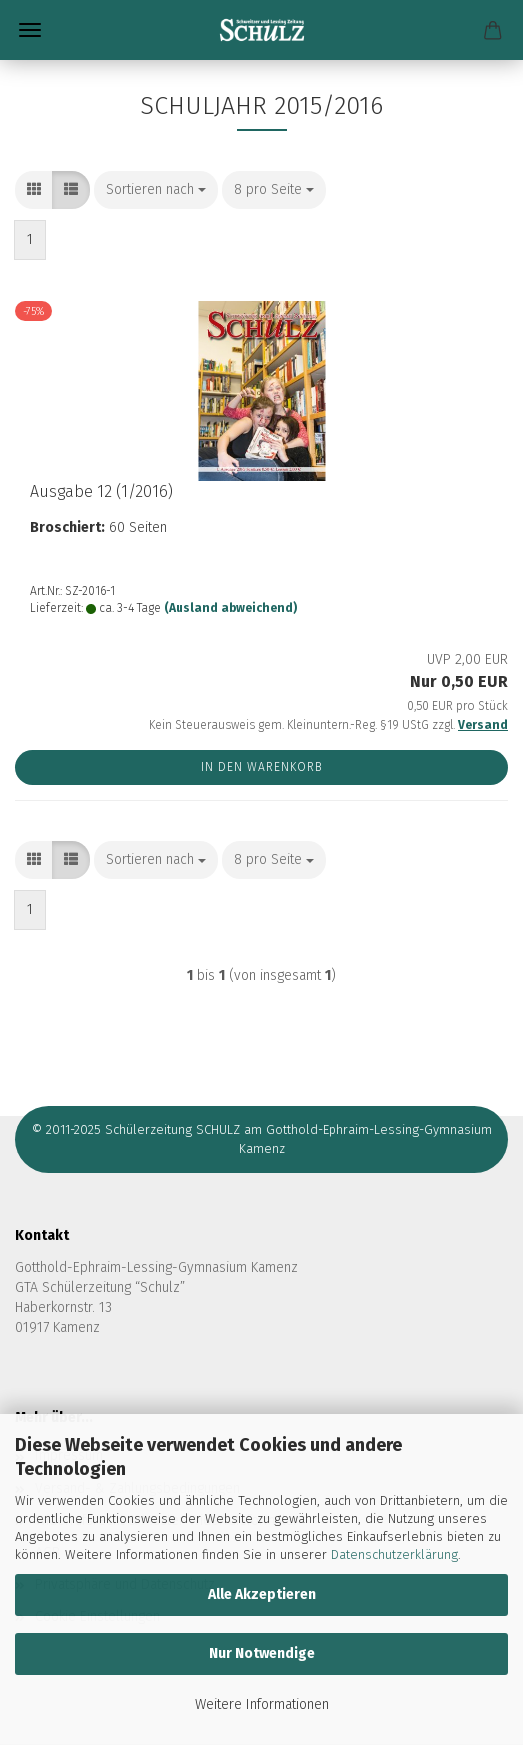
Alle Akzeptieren (262, 1594)
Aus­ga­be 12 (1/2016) (101, 491)
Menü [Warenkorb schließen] (30, 30)
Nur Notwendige (262, 1653)
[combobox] (156, 190)
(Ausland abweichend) (230, 608)
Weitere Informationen (262, 1704)
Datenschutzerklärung (394, 1554)
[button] (34, 190)
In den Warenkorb (262, 767)
